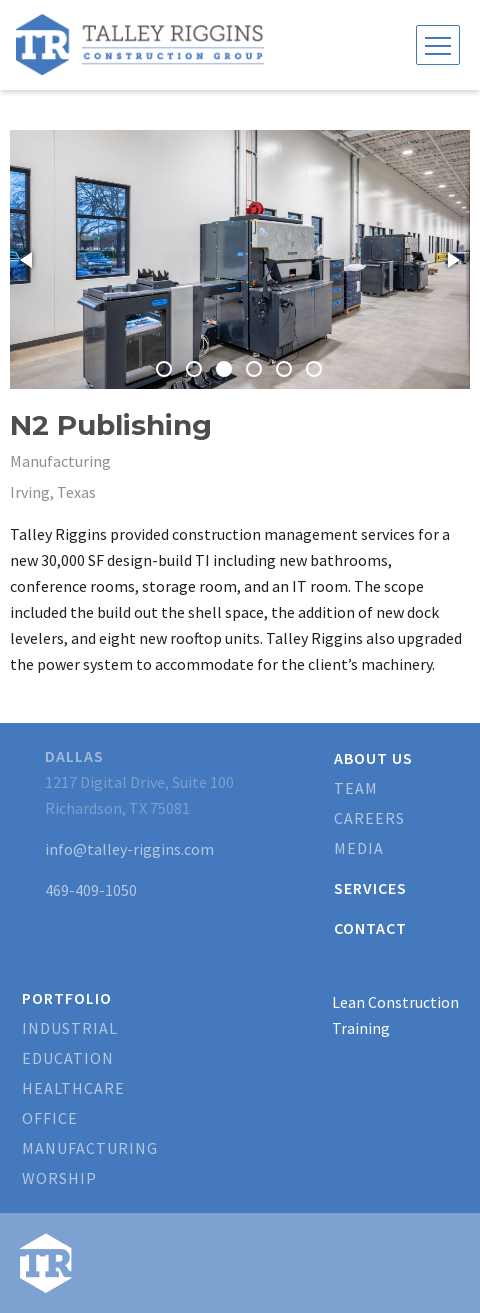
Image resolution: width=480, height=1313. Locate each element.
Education (68, 1058)
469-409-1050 (91, 890)
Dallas (74, 756)
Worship (59, 1178)
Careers (369, 818)
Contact (370, 928)
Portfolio (67, 998)
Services (370, 888)
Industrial (70, 1028)
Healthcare (73, 1088)
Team (356, 788)
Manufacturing (90, 1148)
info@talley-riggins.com (129, 849)
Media (359, 848)
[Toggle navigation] (438, 45)
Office (50, 1118)
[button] (28, 260)
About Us (373, 758)
